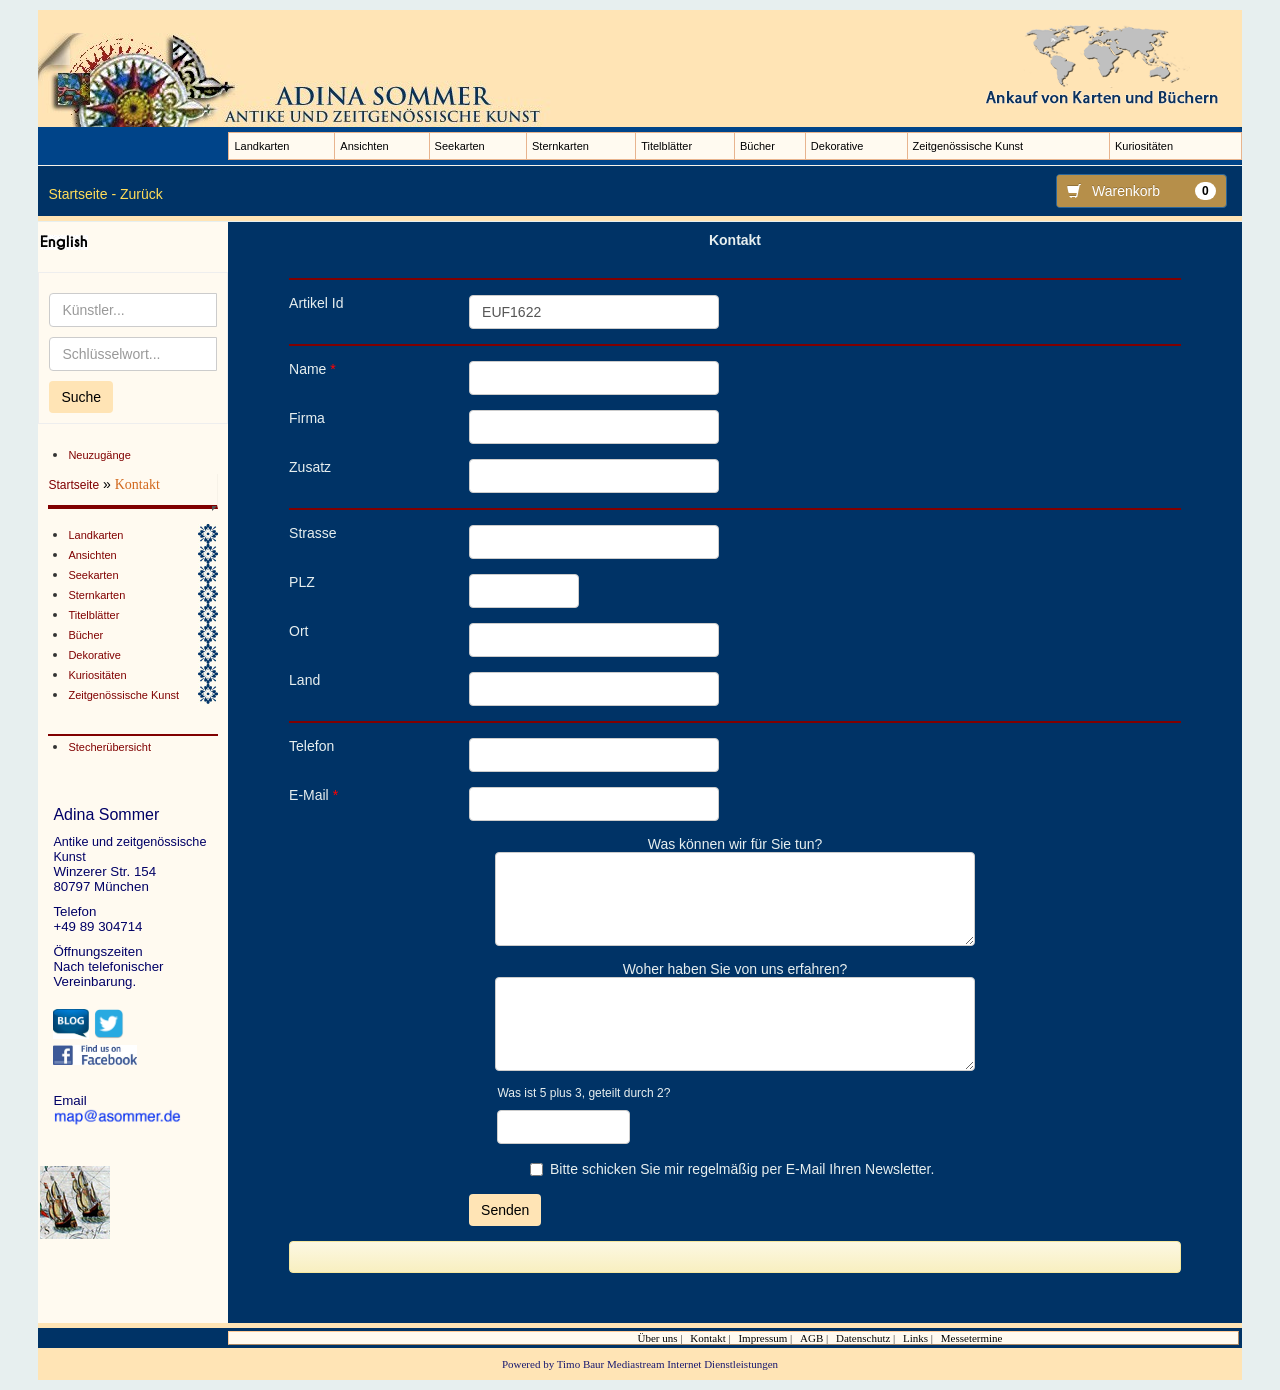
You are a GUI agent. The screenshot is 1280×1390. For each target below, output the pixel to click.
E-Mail (313, 795)
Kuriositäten (1144, 146)
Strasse (312, 533)
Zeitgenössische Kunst (968, 146)
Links (915, 1338)
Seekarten (460, 146)
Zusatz (310, 467)
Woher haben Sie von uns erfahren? (735, 969)
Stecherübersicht (109, 747)
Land (304, 680)
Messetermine (972, 1338)
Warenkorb (1136, 191)
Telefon (311, 746)
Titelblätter (666, 146)
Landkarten (261, 146)
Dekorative (837, 146)
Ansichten (364, 146)
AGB (811, 1338)
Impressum (762, 1338)
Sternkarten (560, 146)
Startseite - (82, 194)
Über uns (658, 1338)
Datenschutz (863, 1338)
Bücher (757, 146)
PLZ (302, 582)
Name (312, 369)
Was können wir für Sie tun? (735, 844)
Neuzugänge (99, 455)
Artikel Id (316, 303)
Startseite (73, 485)
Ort (298, 631)
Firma (307, 418)
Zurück (141, 194)
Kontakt (707, 1338)
